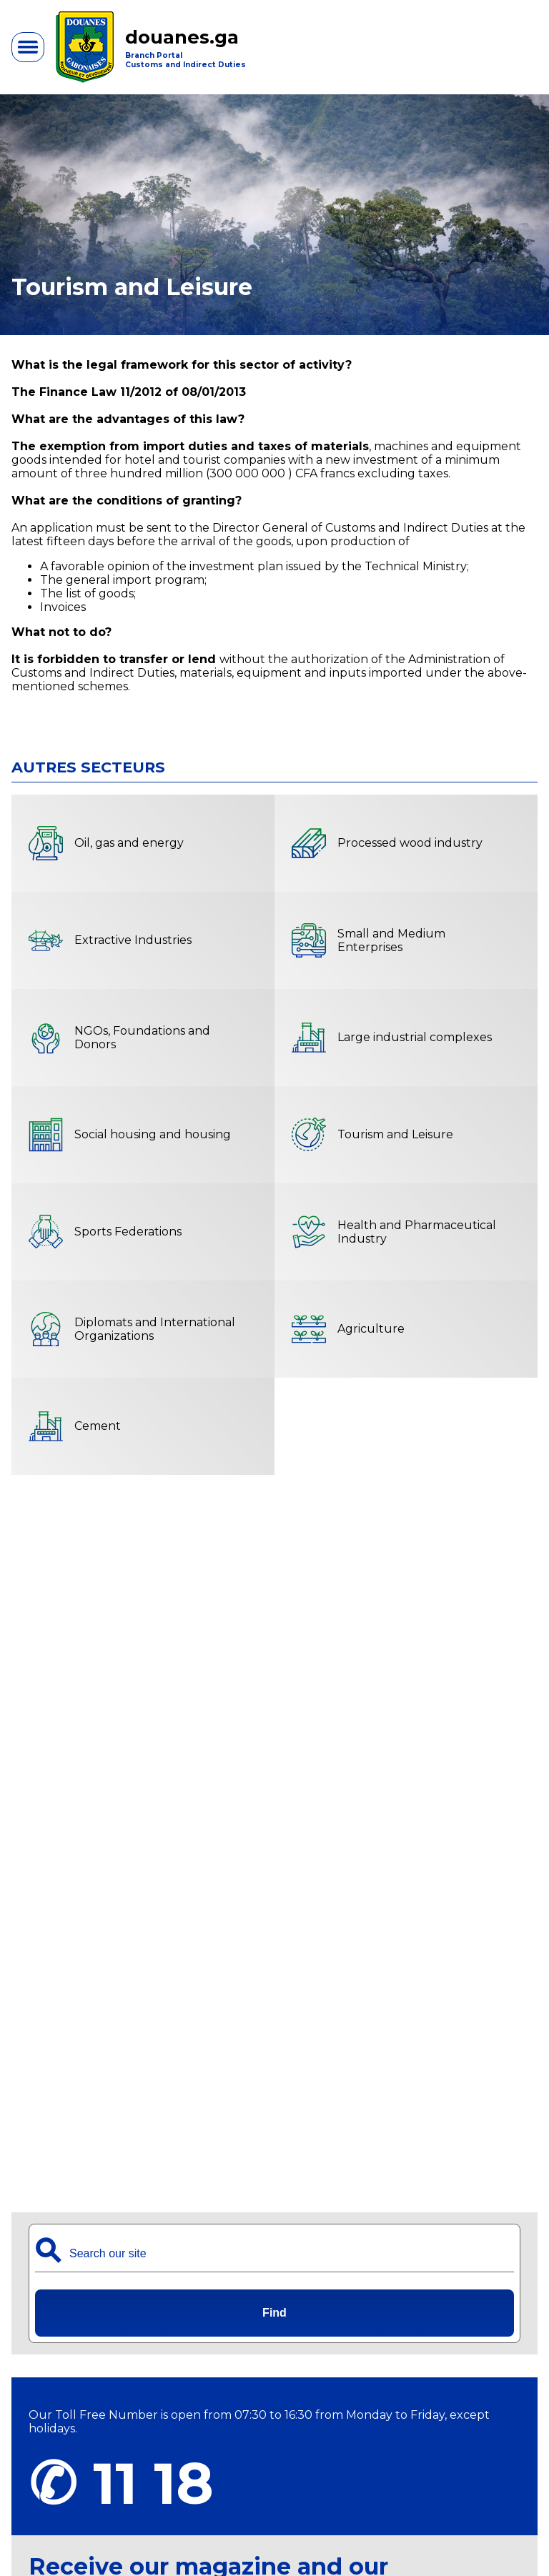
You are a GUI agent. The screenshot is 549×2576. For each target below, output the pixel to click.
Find (274, 2313)
